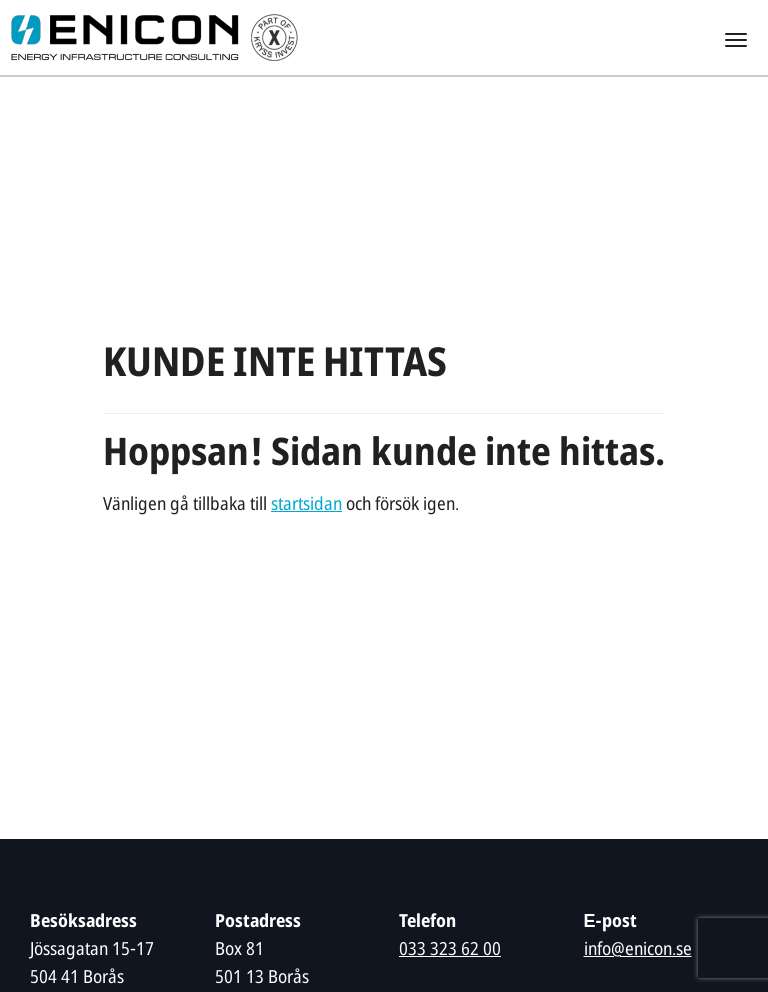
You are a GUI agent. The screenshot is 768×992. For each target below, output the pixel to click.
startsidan (306, 505)
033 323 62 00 (450, 950)
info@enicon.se (638, 950)
